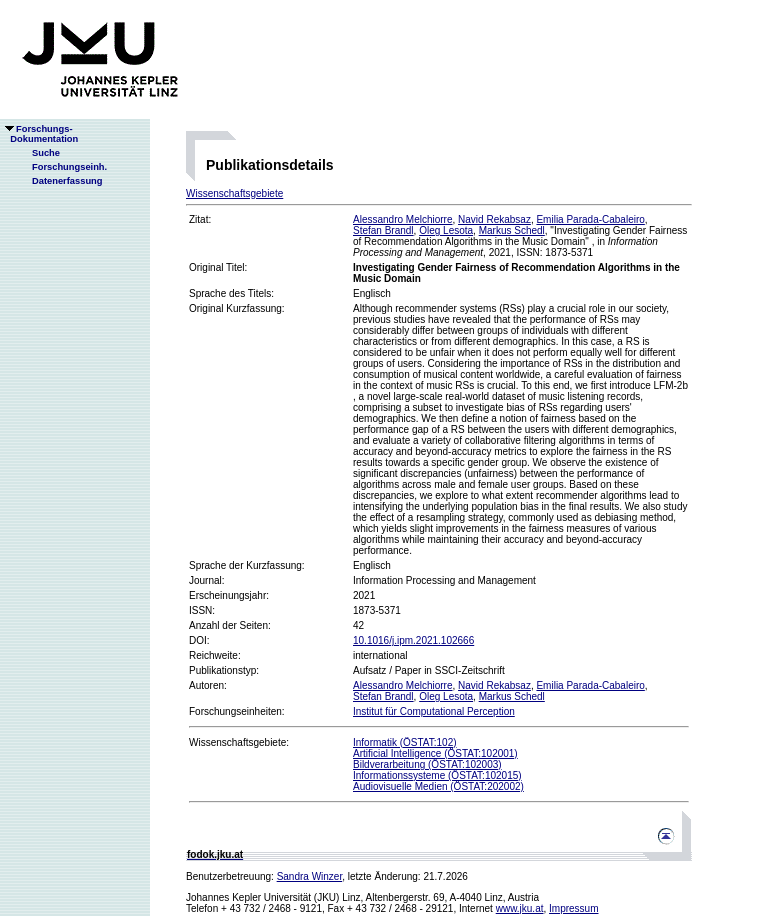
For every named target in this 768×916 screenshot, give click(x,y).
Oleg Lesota (446, 230)
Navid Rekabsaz (494, 219)
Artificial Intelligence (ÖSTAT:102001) (435, 753)
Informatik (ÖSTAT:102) (405, 742)
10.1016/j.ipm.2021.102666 (413, 640)
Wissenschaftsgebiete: (239, 742)
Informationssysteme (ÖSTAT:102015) (437, 775)
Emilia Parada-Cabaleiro (590, 219)
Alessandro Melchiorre (403, 219)
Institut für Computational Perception (434, 711)
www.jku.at (520, 908)
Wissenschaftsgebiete (234, 193)
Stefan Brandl (383, 230)
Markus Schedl (512, 230)
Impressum (573, 908)
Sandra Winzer (310, 876)
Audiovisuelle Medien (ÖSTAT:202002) (438, 786)
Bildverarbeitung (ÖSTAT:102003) (427, 764)
